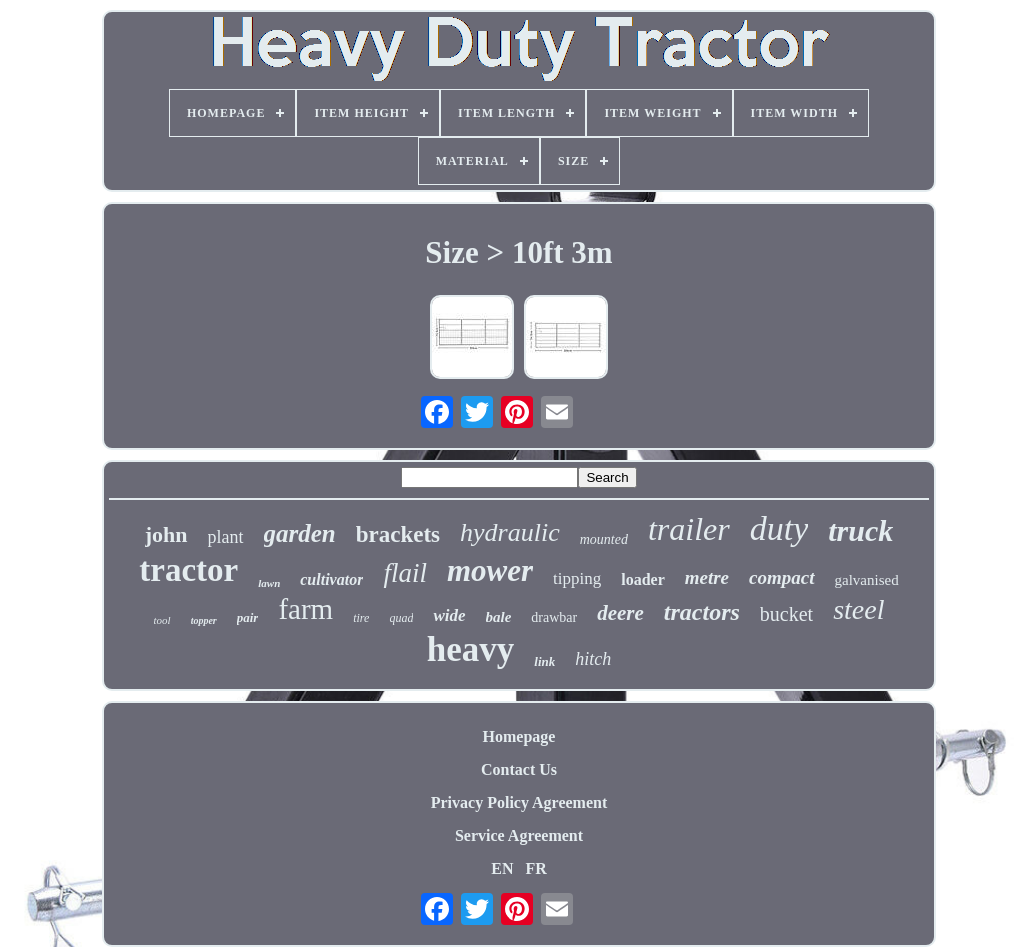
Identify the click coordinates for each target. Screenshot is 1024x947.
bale (499, 617)
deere (620, 613)
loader (643, 579)
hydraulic (510, 532)
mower (490, 570)
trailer (689, 529)
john (166, 534)
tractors (702, 612)
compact (781, 577)
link (544, 661)
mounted (604, 539)
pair (248, 617)
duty (779, 528)
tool (162, 620)
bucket (786, 614)
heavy (471, 649)
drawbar (554, 617)
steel (858, 609)
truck (860, 530)
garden (300, 533)
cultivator (331, 579)
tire (361, 618)
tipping (577, 578)
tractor (188, 570)
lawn (269, 583)
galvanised (867, 580)
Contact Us (519, 769)
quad (401, 618)
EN (502, 868)
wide (449, 615)
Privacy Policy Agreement (519, 802)
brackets (398, 534)
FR (535, 868)
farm (305, 609)
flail (405, 573)
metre (707, 577)
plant (226, 537)
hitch (593, 659)
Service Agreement (519, 835)
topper (204, 620)
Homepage (519, 736)
